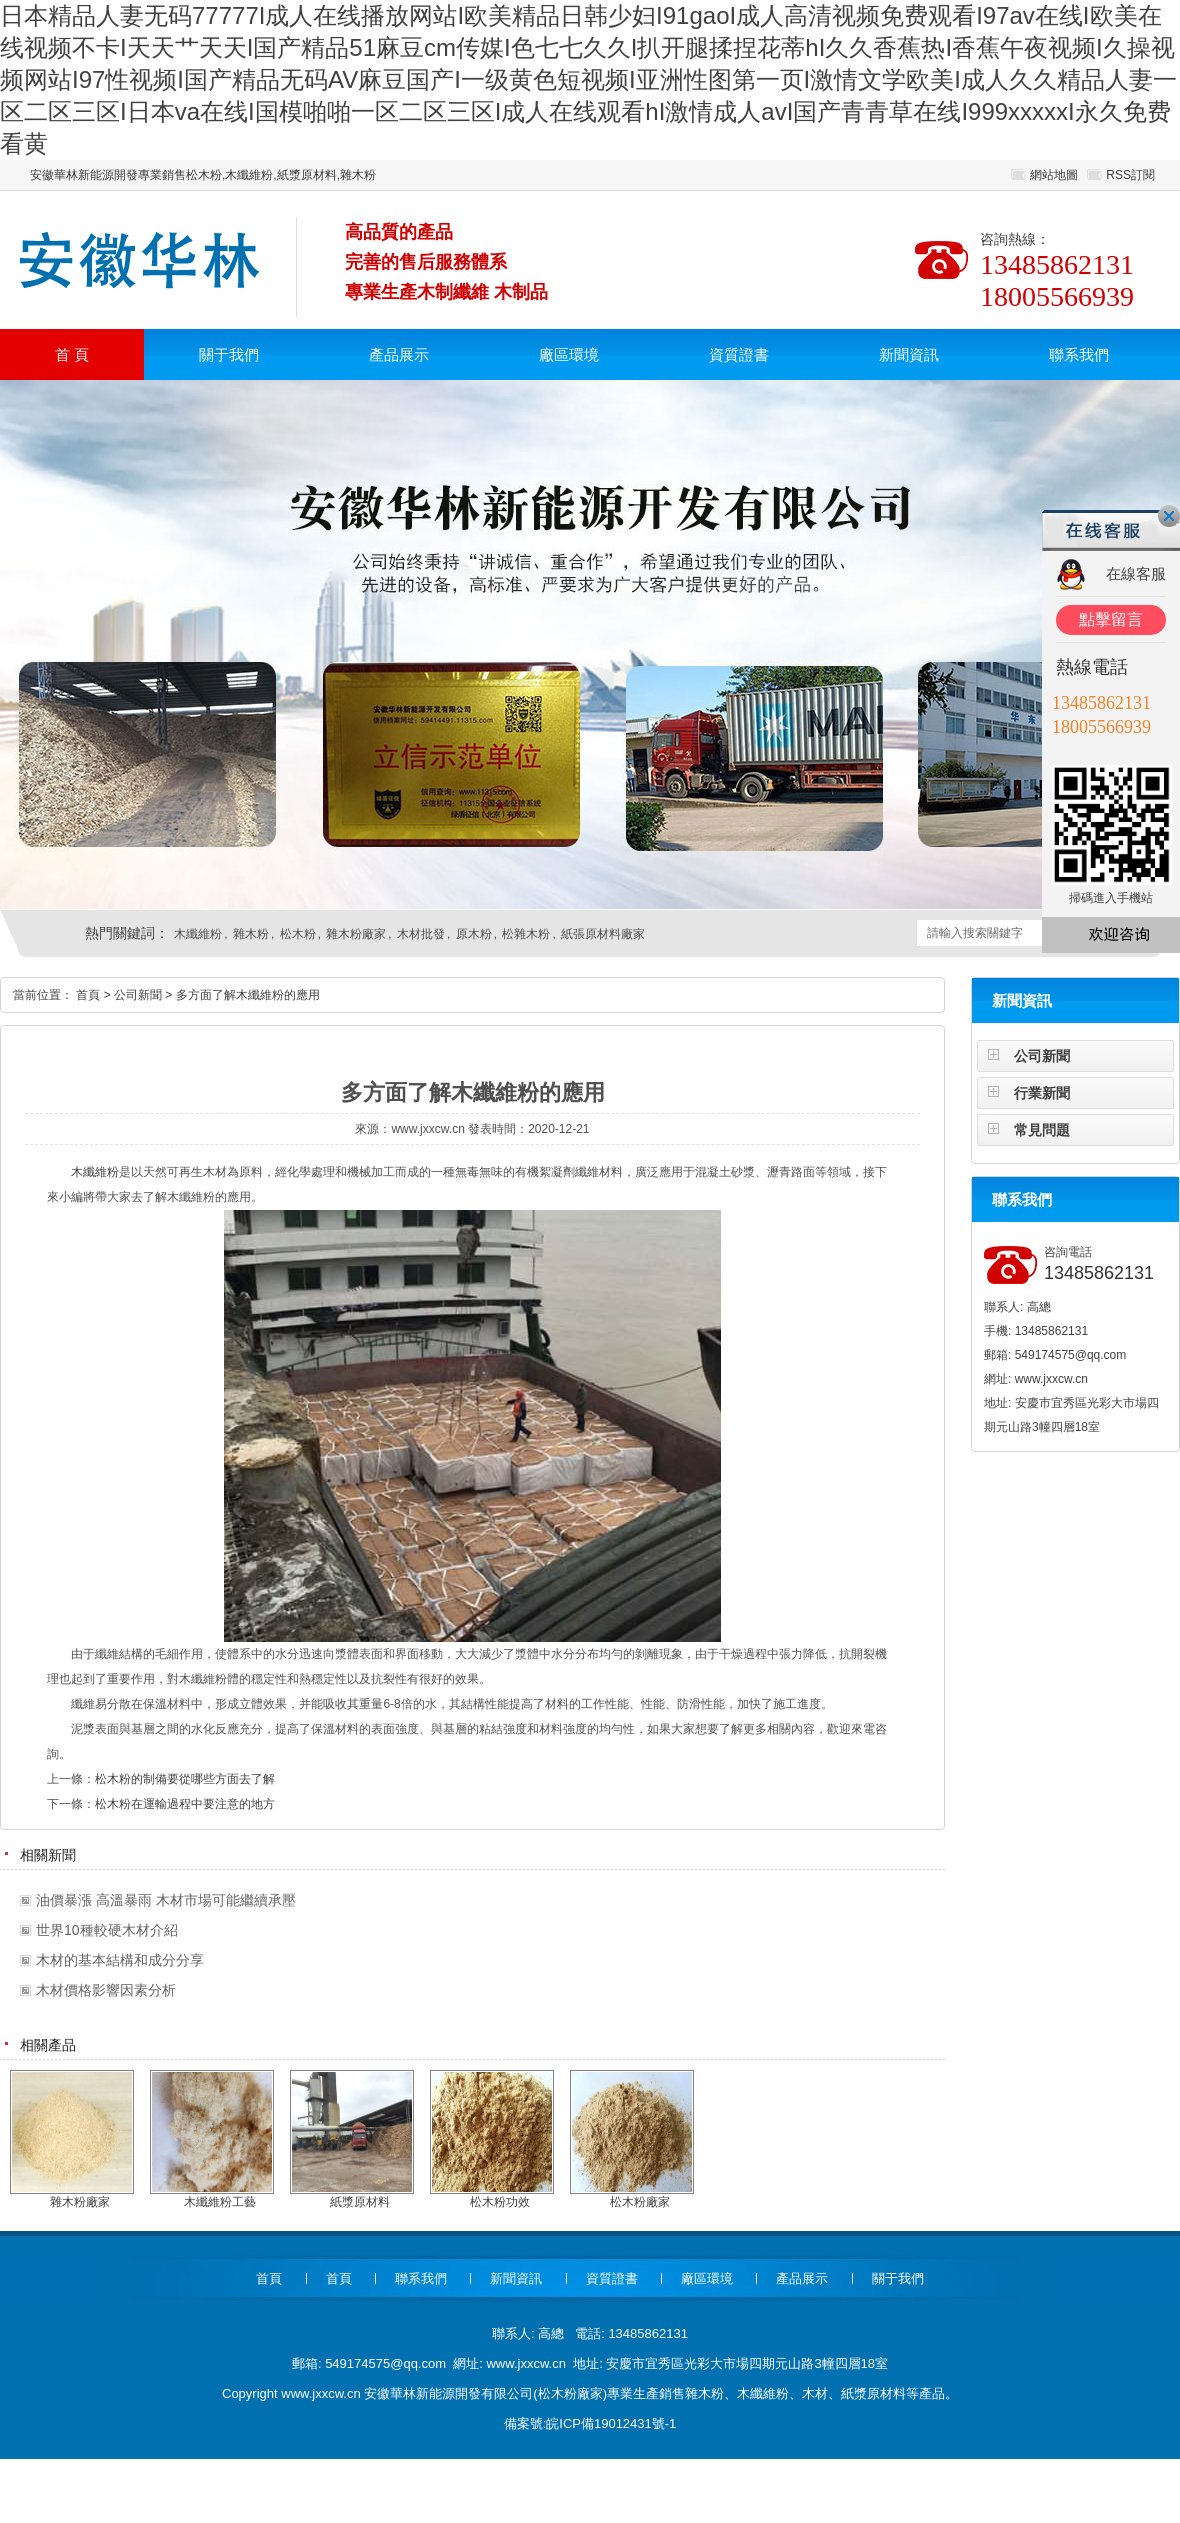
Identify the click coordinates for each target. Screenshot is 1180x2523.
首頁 (88, 995)
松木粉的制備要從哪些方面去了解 (185, 1779)
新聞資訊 (909, 354)
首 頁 (72, 354)
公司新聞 (1042, 1056)
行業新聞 (1042, 1093)
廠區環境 (569, 354)
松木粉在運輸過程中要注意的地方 (185, 1804)
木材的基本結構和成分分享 (120, 1960)
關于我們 (229, 354)
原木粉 (474, 934)
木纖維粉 (198, 934)
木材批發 (421, 934)
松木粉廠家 (570, 2393)
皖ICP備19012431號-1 (611, 2423)
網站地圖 (1054, 175)
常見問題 (1042, 1130)
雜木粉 (251, 934)
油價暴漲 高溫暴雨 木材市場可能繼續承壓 (166, 1900)
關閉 (1169, 516)
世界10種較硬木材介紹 (107, 1930)
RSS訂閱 (1130, 175)
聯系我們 (1079, 354)
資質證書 (739, 354)
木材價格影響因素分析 (106, 1990)
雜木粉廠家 (356, 934)
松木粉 (298, 934)
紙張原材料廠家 (603, 934)
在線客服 (1136, 573)
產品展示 (399, 354)
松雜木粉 (526, 934)
